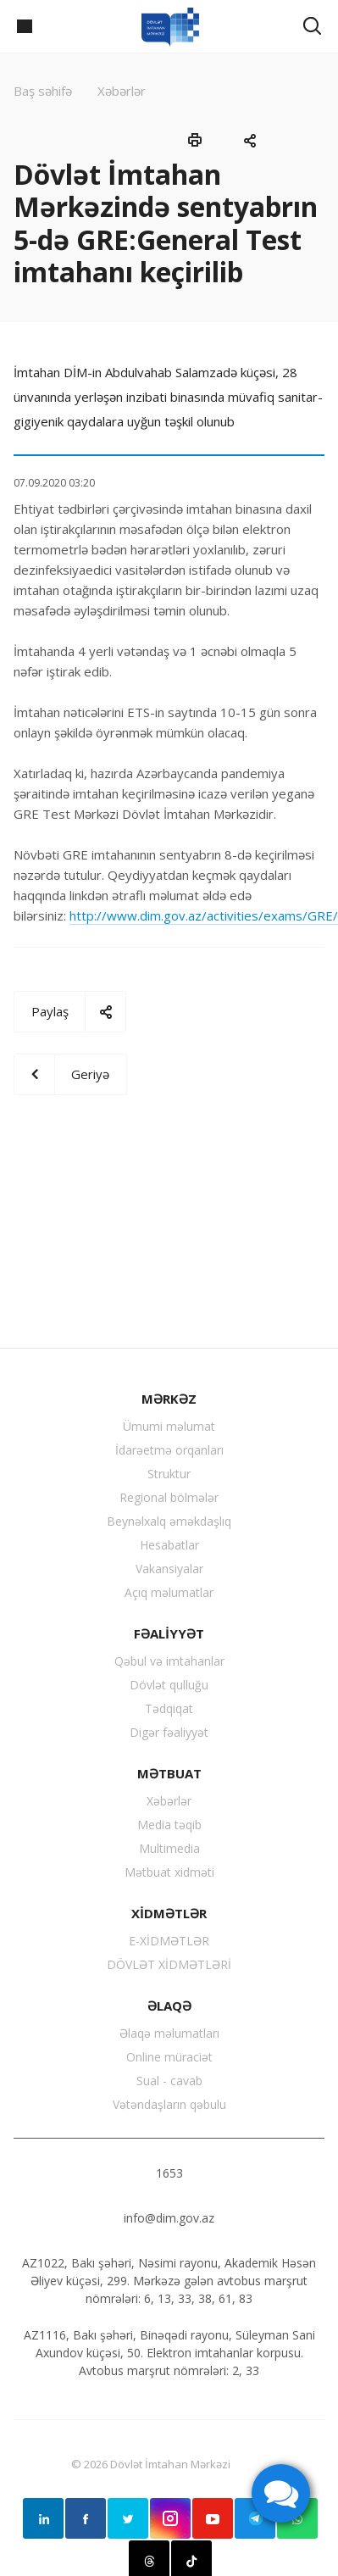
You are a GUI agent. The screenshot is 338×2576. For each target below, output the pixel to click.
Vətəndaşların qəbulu (169, 2104)
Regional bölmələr (169, 1497)
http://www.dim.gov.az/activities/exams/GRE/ (203, 915)
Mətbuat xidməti (169, 1872)
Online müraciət (169, 2057)
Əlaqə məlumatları (169, 2033)
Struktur (169, 1474)
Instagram (170, 2518)
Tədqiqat (169, 1708)
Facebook (85, 2518)
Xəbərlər (169, 1801)
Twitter (128, 2518)
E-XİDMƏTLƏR (169, 1941)
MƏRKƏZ (169, 1398)
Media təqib (169, 1825)
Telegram (255, 2518)
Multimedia (169, 1848)
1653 (169, 2173)
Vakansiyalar (169, 1569)
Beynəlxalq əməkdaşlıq (169, 1521)
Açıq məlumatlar (169, 1592)
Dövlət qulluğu (169, 1685)
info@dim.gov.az (169, 2218)
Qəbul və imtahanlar (169, 1661)
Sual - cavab (169, 2080)
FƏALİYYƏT (169, 1633)
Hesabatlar (169, 1545)
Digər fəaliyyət (169, 1732)
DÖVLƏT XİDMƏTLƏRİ (169, 1964)
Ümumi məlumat (169, 1426)
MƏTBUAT (169, 1773)
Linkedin (43, 2518)
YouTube (212, 2518)
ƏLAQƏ (169, 2005)
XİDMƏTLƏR (169, 1913)
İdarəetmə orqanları (169, 1450)
